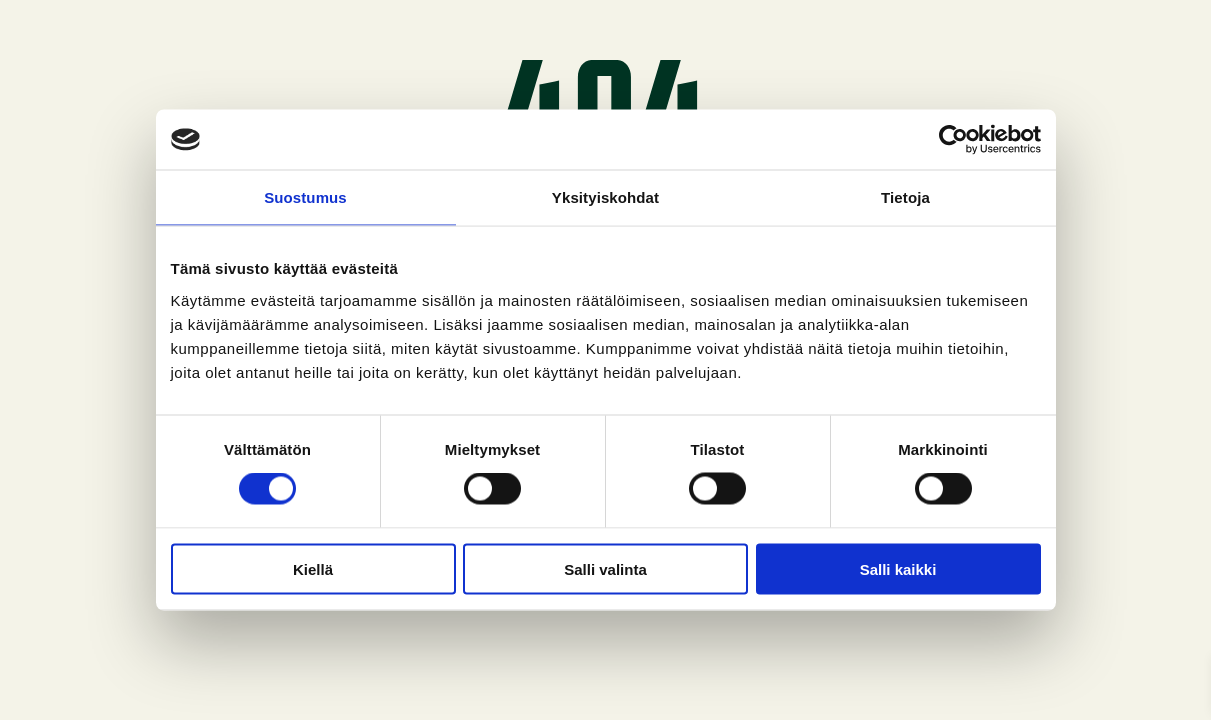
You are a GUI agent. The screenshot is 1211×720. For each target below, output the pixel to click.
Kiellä (313, 568)
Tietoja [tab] (905, 197)
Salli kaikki (898, 568)
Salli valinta (605, 568)
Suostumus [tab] (305, 197)
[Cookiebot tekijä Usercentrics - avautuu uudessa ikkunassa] (953, 140)
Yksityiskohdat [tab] (605, 197)
